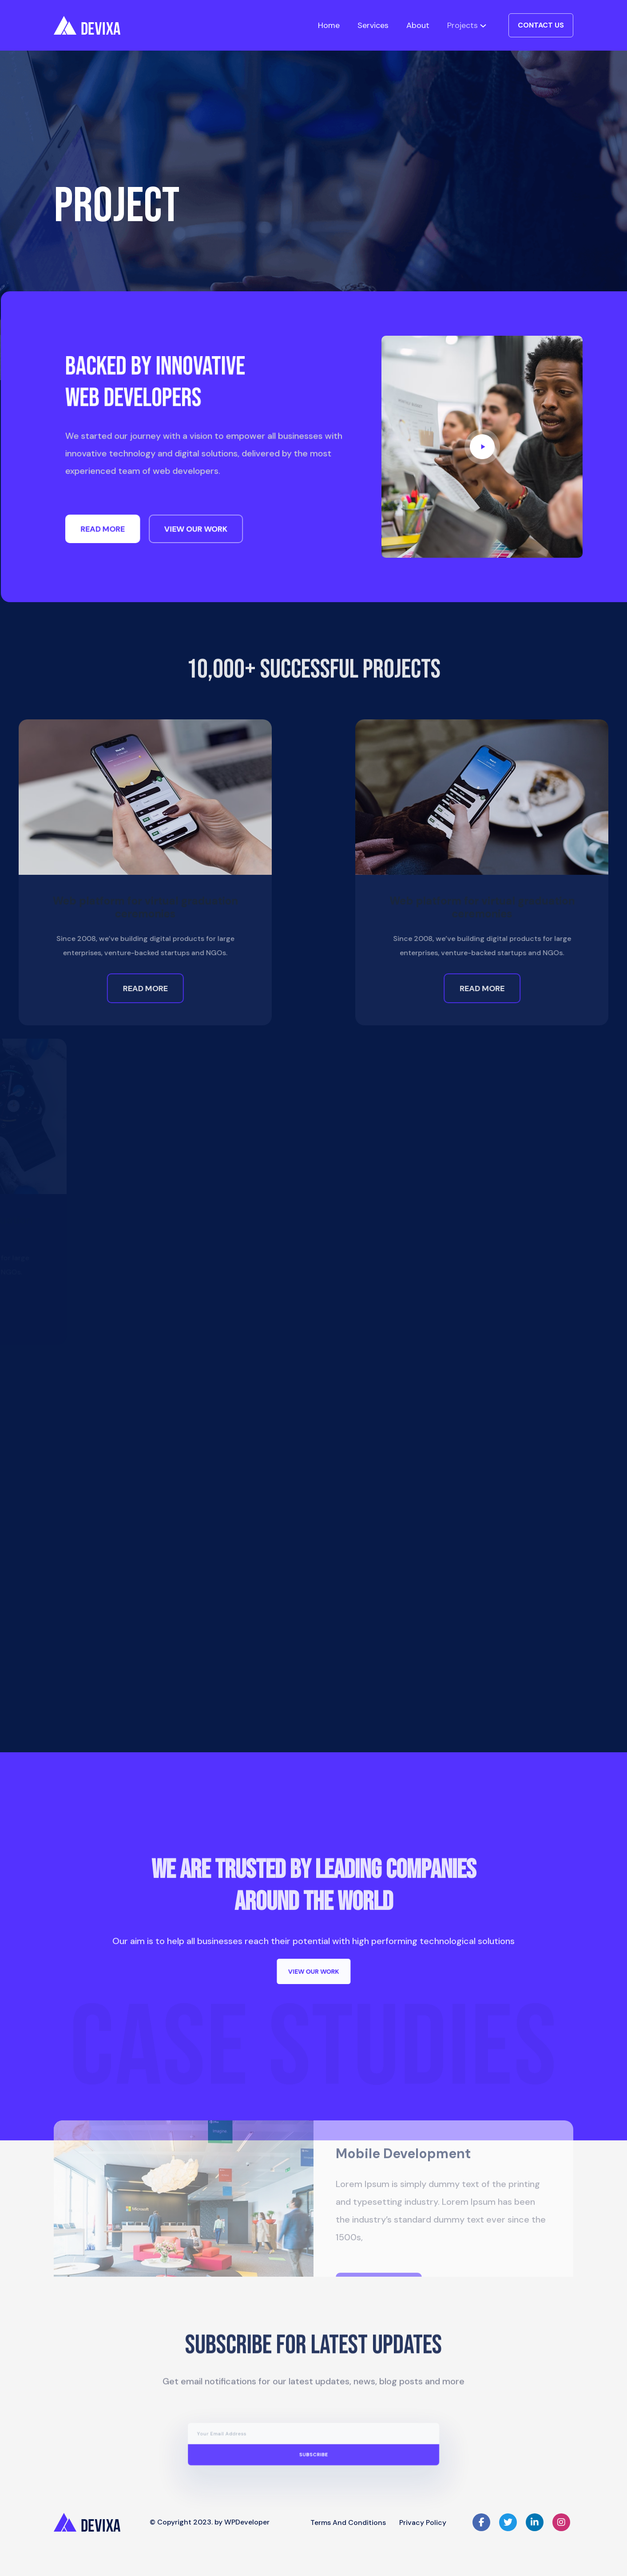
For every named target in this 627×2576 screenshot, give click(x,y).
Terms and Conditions (348, 2522)
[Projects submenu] (483, 25)
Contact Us (541, 25)
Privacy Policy (422, 2522)
